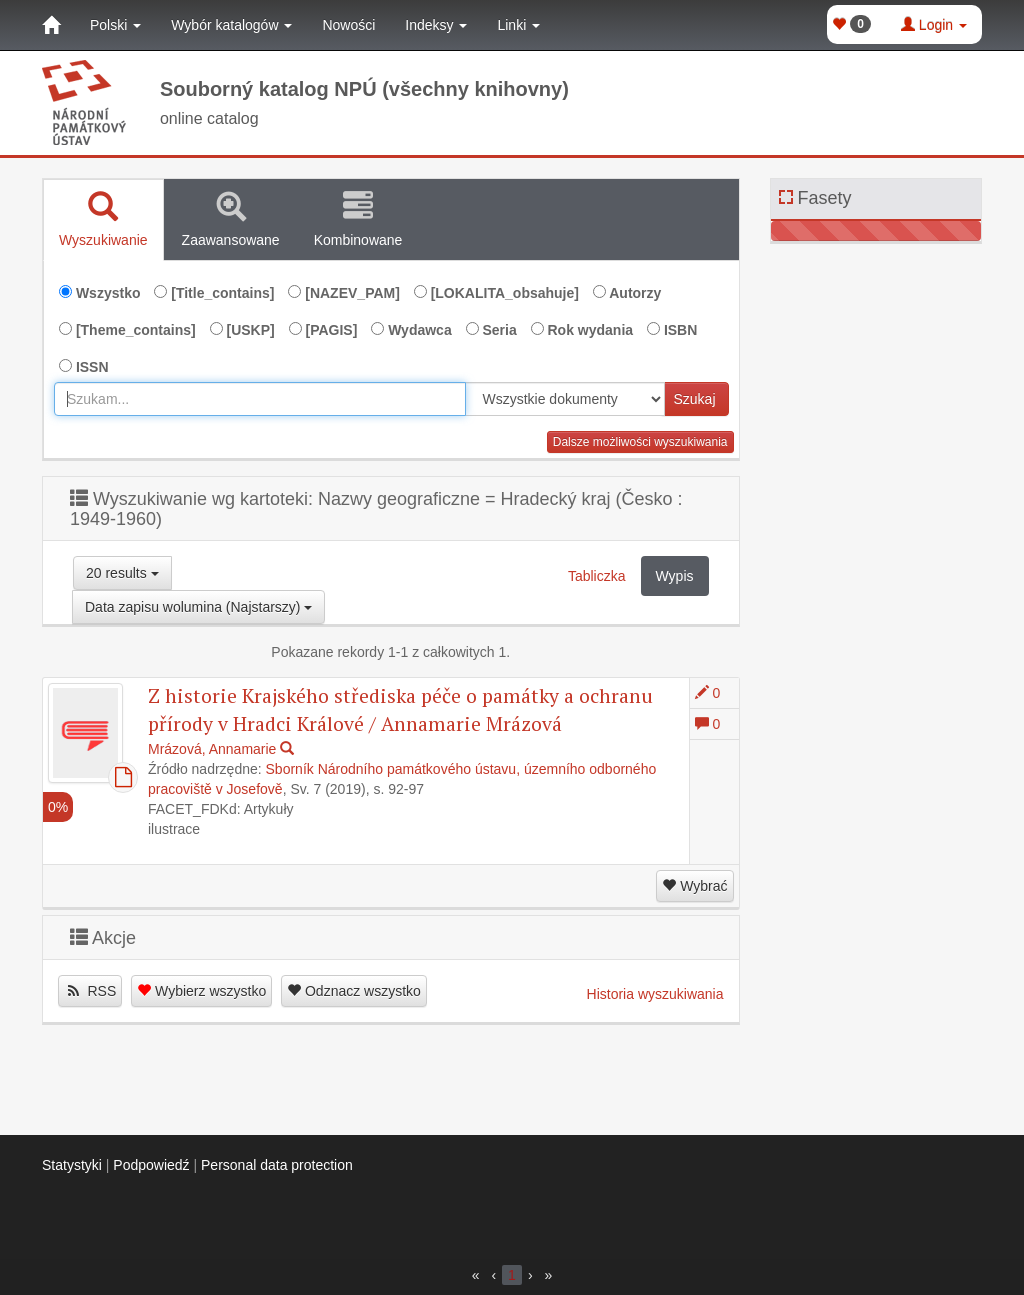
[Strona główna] (51, 25)
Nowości (348, 25)
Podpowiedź (151, 1165)
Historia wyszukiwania (655, 994)
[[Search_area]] (565, 399)
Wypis (675, 576)
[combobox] (260, 399)
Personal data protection (277, 1165)
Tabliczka (597, 576)
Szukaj (694, 399)
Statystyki (72, 1165)
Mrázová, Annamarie (212, 749)
